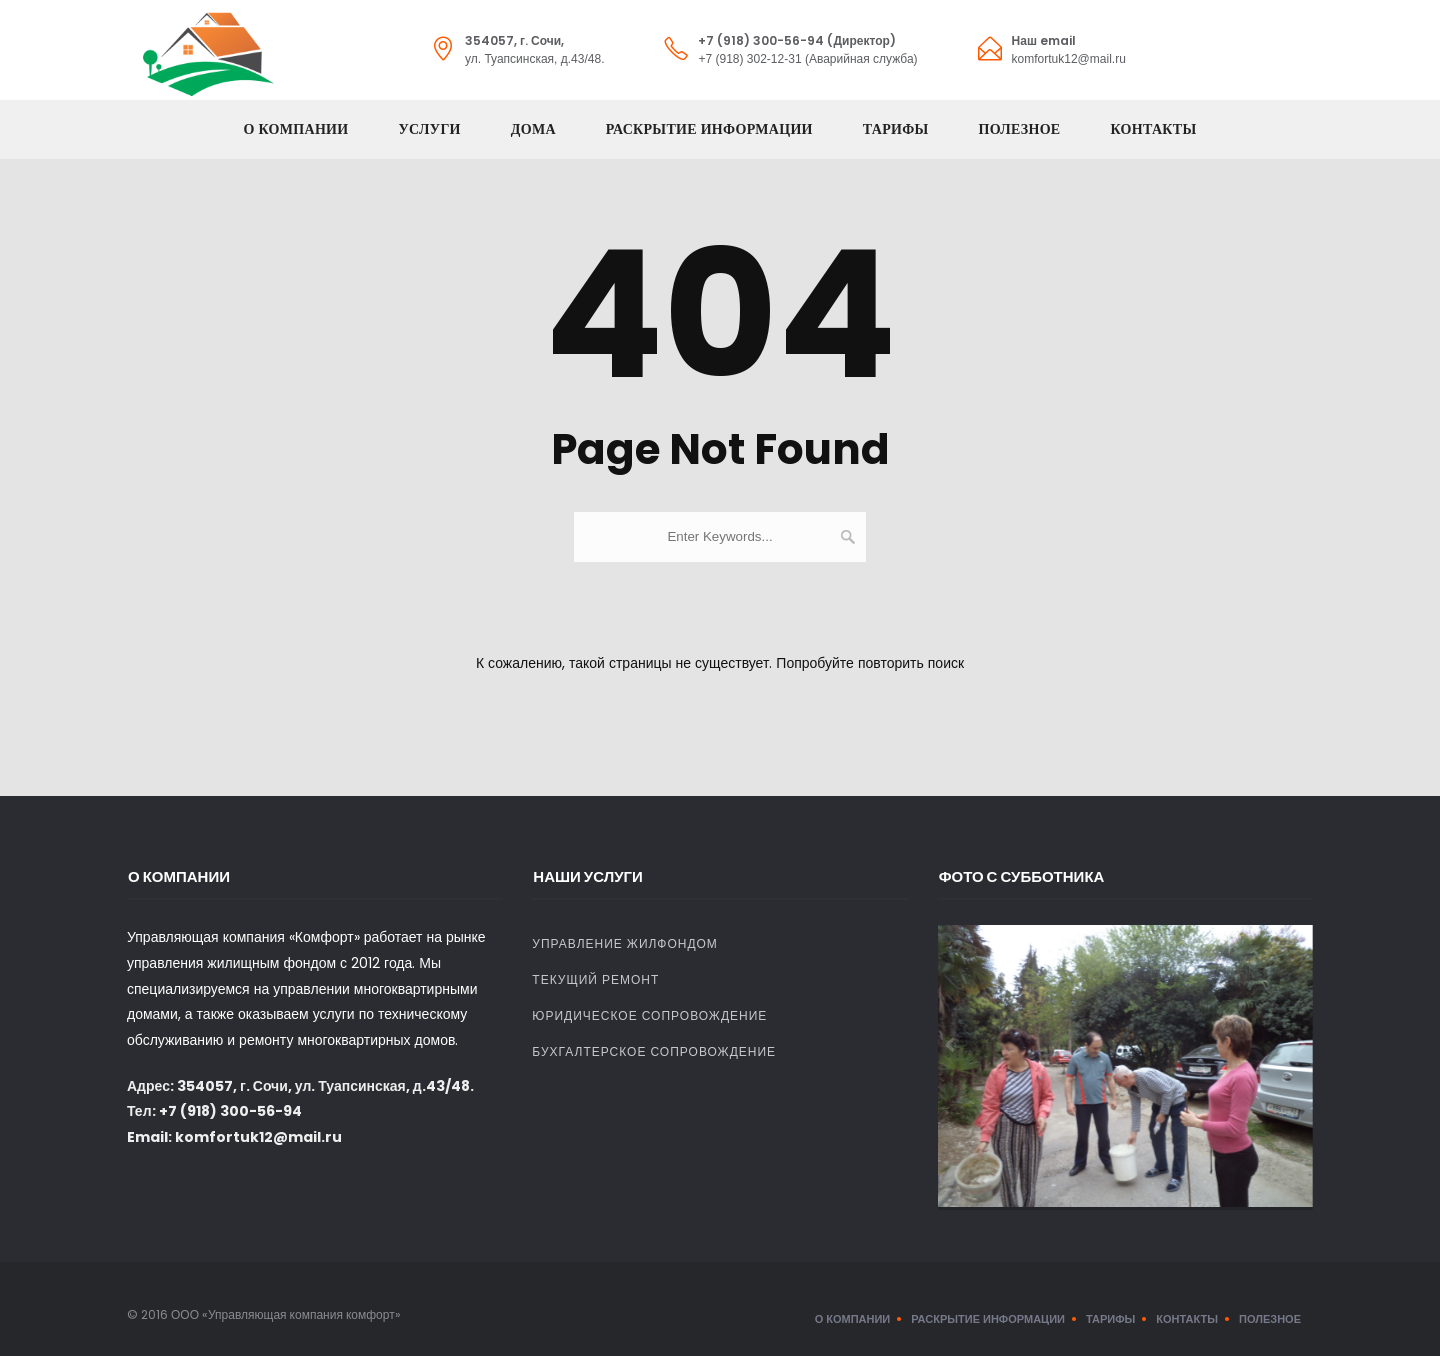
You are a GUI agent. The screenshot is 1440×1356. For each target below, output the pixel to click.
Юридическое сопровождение (649, 1015)
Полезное (1020, 129)
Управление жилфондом (625, 943)
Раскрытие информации (709, 129)
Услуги (429, 129)
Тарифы (896, 129)
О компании (296, 129)
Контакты (1154, 129)
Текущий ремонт (595, 979)
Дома (533, 129)
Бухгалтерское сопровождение (654, 1051)
